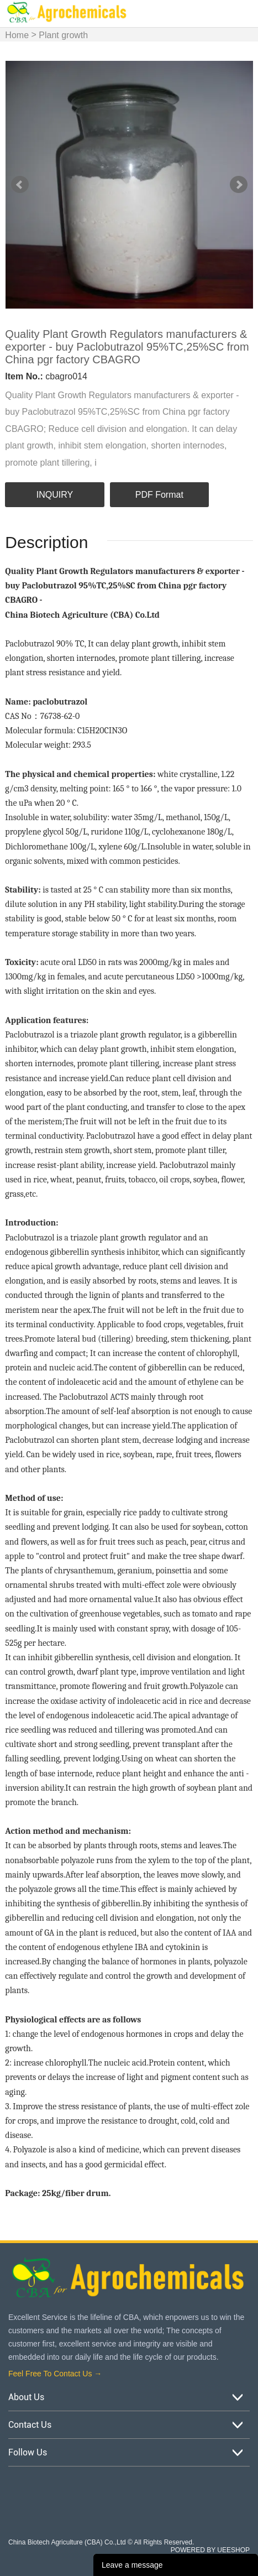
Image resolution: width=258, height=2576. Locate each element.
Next (239, 185)
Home (17, 35)
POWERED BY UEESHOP (210, 2550)
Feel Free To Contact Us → (55, 2373)
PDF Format (159, 494)
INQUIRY (54, 494)
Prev (20, 185)
